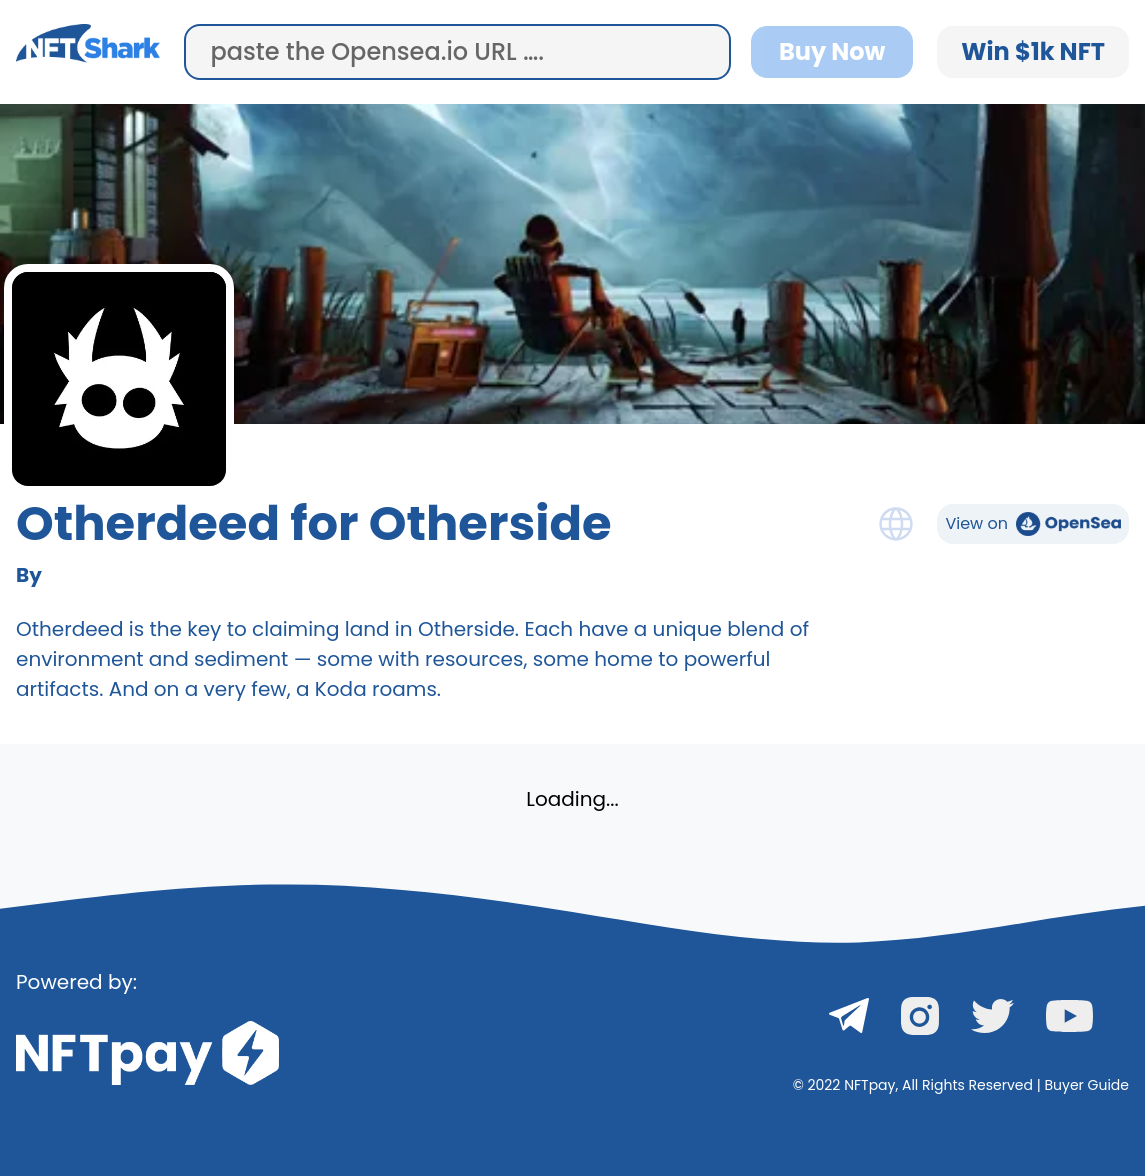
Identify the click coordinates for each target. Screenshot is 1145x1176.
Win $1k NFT (1033, 51)
